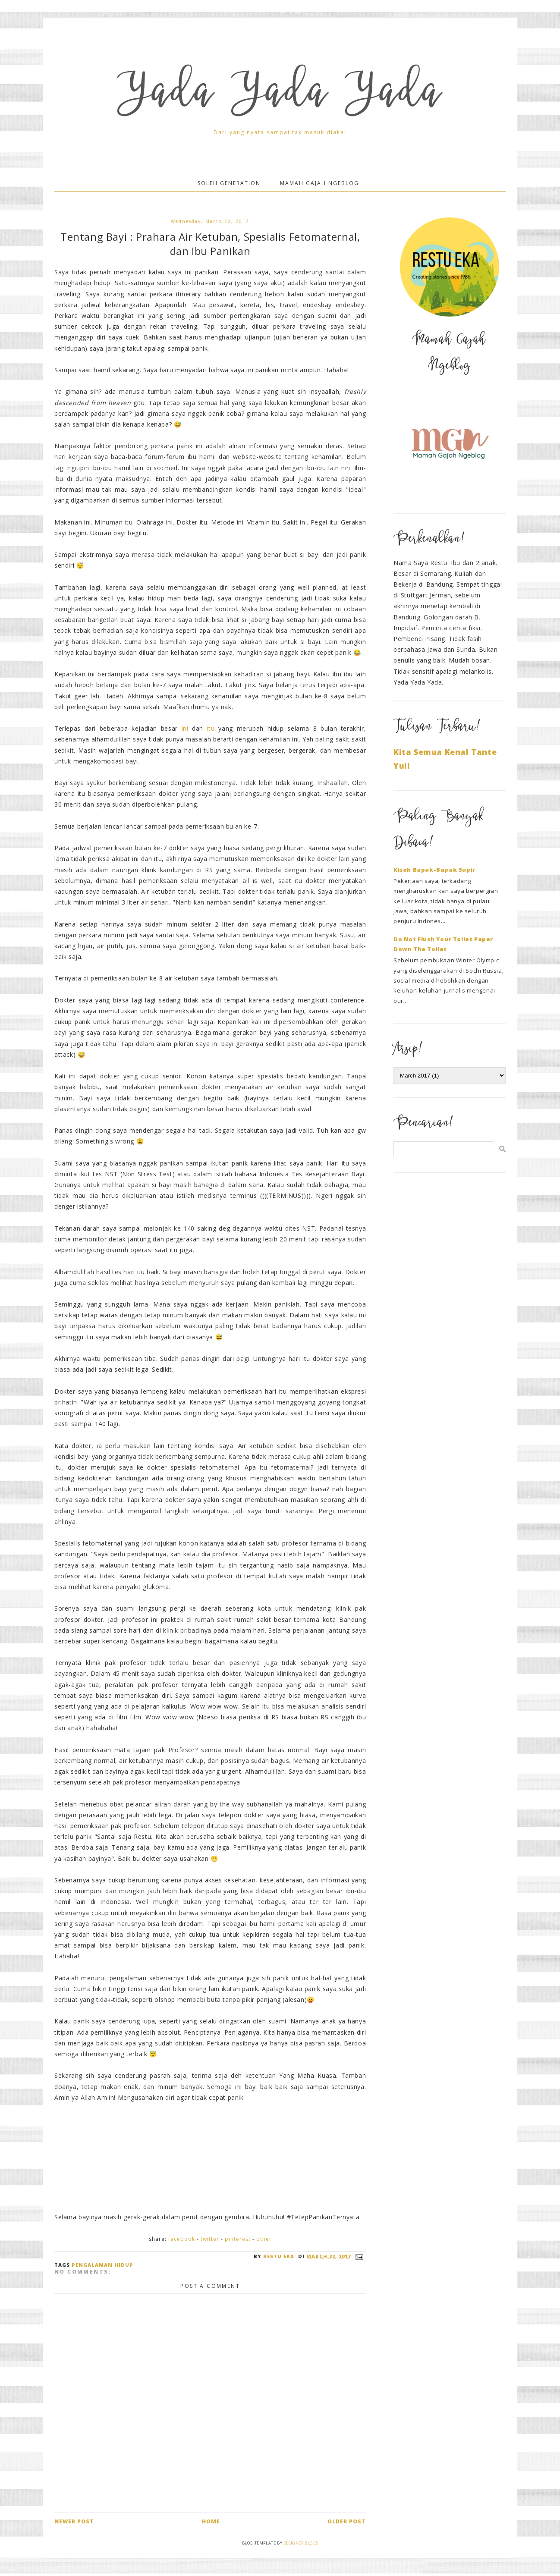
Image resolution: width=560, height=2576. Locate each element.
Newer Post (74, 2521)
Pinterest (238, 2239)
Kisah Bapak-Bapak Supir (434, 869)
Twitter (210, 2239)
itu (211, 728)
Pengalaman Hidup (102, 2265)
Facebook (181, 2239)
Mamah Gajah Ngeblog (319, 183)
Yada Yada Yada (280, 95)
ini (185, 728)
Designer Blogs (300, 2543)
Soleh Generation (229, 183)
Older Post (346, 2521)
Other (264, 2239)
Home (211, 2521)
